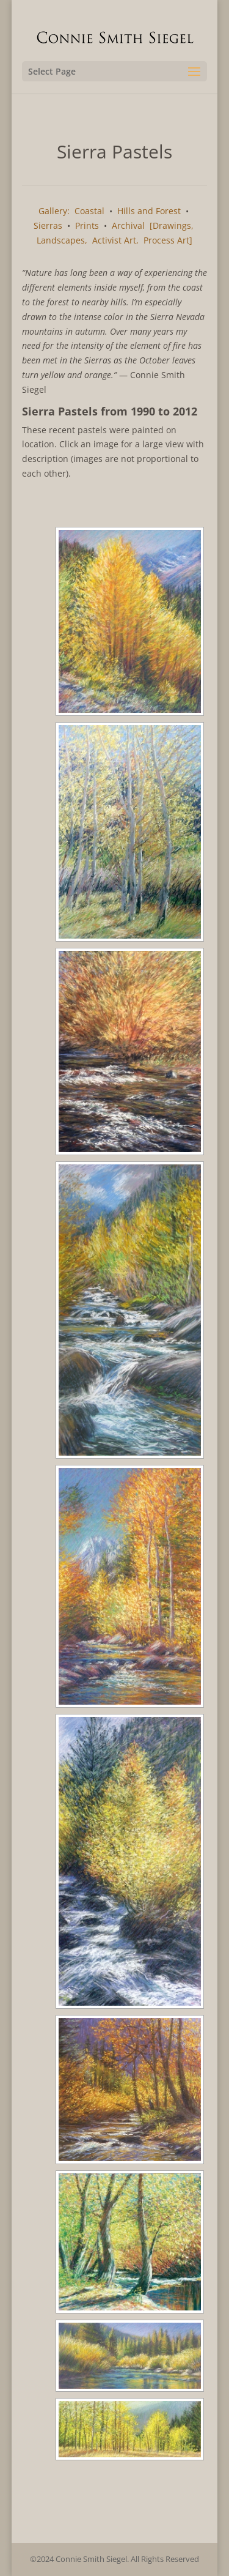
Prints (87, 225)
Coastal (89, 211)
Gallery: (54, 211)
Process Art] (168, 240)
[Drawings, (172, 225)
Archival (128, 225)
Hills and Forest (149, 211)
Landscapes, (62, 240)
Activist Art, (115, 240)
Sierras (48, 225)
